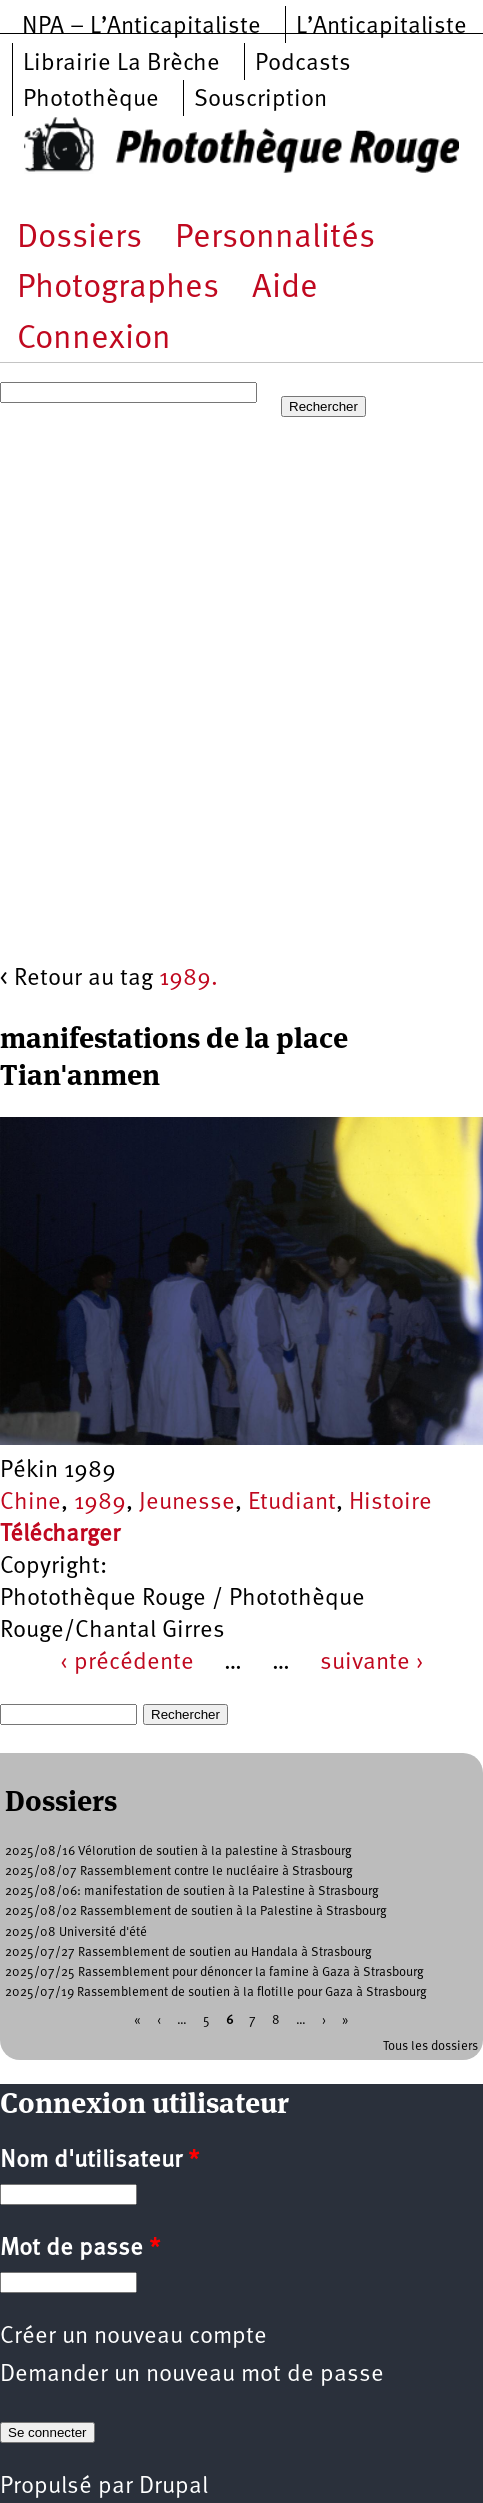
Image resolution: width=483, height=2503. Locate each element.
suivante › (372, 1663)
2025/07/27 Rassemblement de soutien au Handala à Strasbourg (188, 1952)
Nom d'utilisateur (99, 2161)
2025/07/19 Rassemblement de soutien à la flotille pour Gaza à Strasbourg (216, 1992)
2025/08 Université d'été (76, 1932)
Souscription (260, 100)
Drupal (173, 2487)
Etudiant (292, 1503)
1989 (100, 1503)
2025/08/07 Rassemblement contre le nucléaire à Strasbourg (179, 1871)
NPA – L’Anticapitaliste (141, 27)
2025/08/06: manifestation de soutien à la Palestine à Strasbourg (192, 1891)
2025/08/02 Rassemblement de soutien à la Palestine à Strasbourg (196, 1911)
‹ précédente (127, 1663)
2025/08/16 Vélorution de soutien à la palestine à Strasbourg (178, 1851)
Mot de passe (80, 2249)
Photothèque (91, 100)
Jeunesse (187, 1503)
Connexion (94, 339)
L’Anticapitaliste (381, 27)
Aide (285, 288)
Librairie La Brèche (121, 64)
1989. (188, 979)
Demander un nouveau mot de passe (192, 2375)
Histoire (390, 1503)
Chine (30, 1503)
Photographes (118, 288)
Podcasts (303, 64)
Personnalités (275, 238)
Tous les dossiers (430, 2046)
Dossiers (79, 238)
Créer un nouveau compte (133, 2337)
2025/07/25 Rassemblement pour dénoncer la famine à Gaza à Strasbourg (214, 1972)
